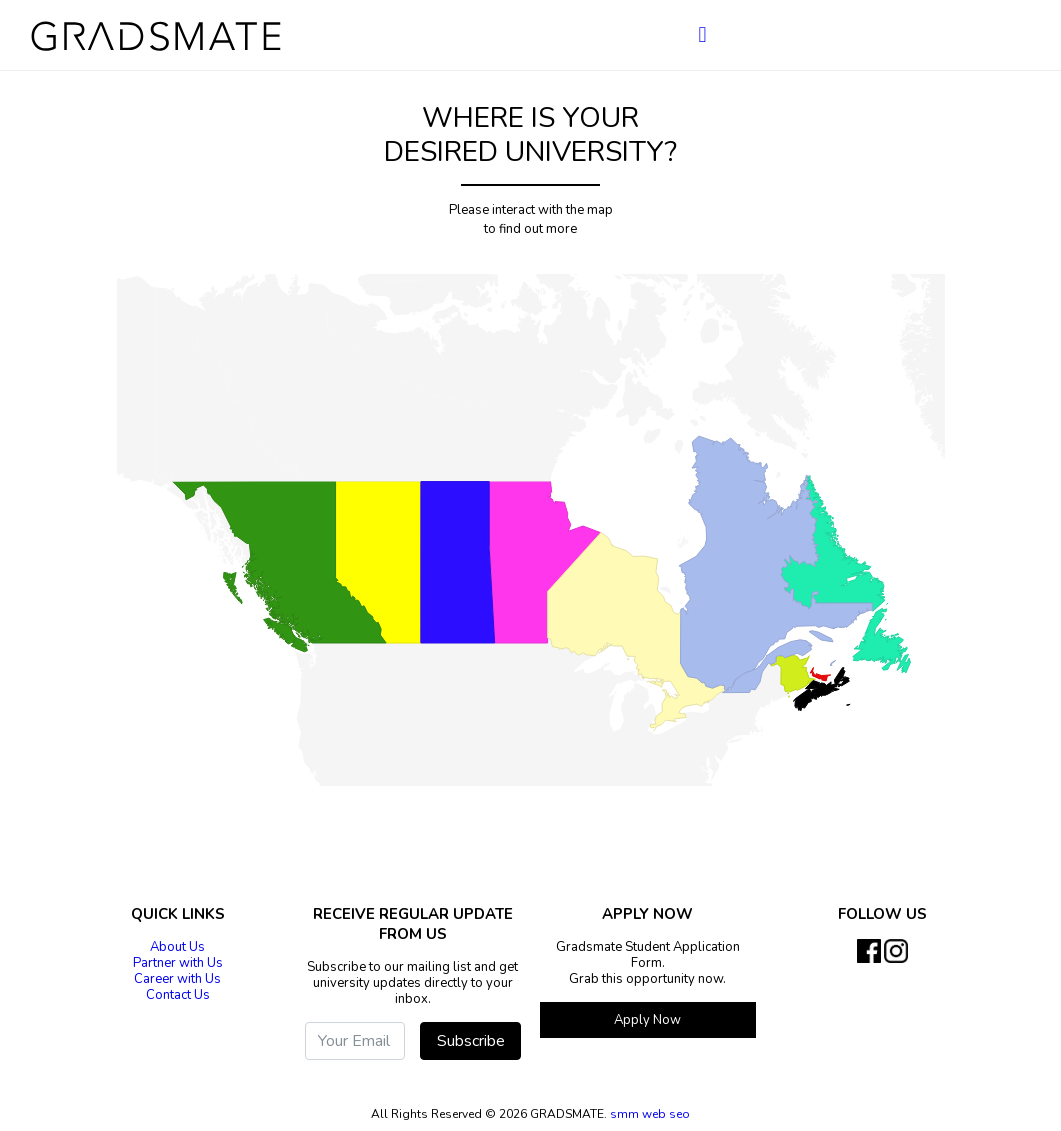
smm (624, 1114)
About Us (177, 947)
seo (679, 1114)
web (655, 1114)
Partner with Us (178, 963)
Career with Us (177, 979)
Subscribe (471, 1041)
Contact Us (178, 995)
